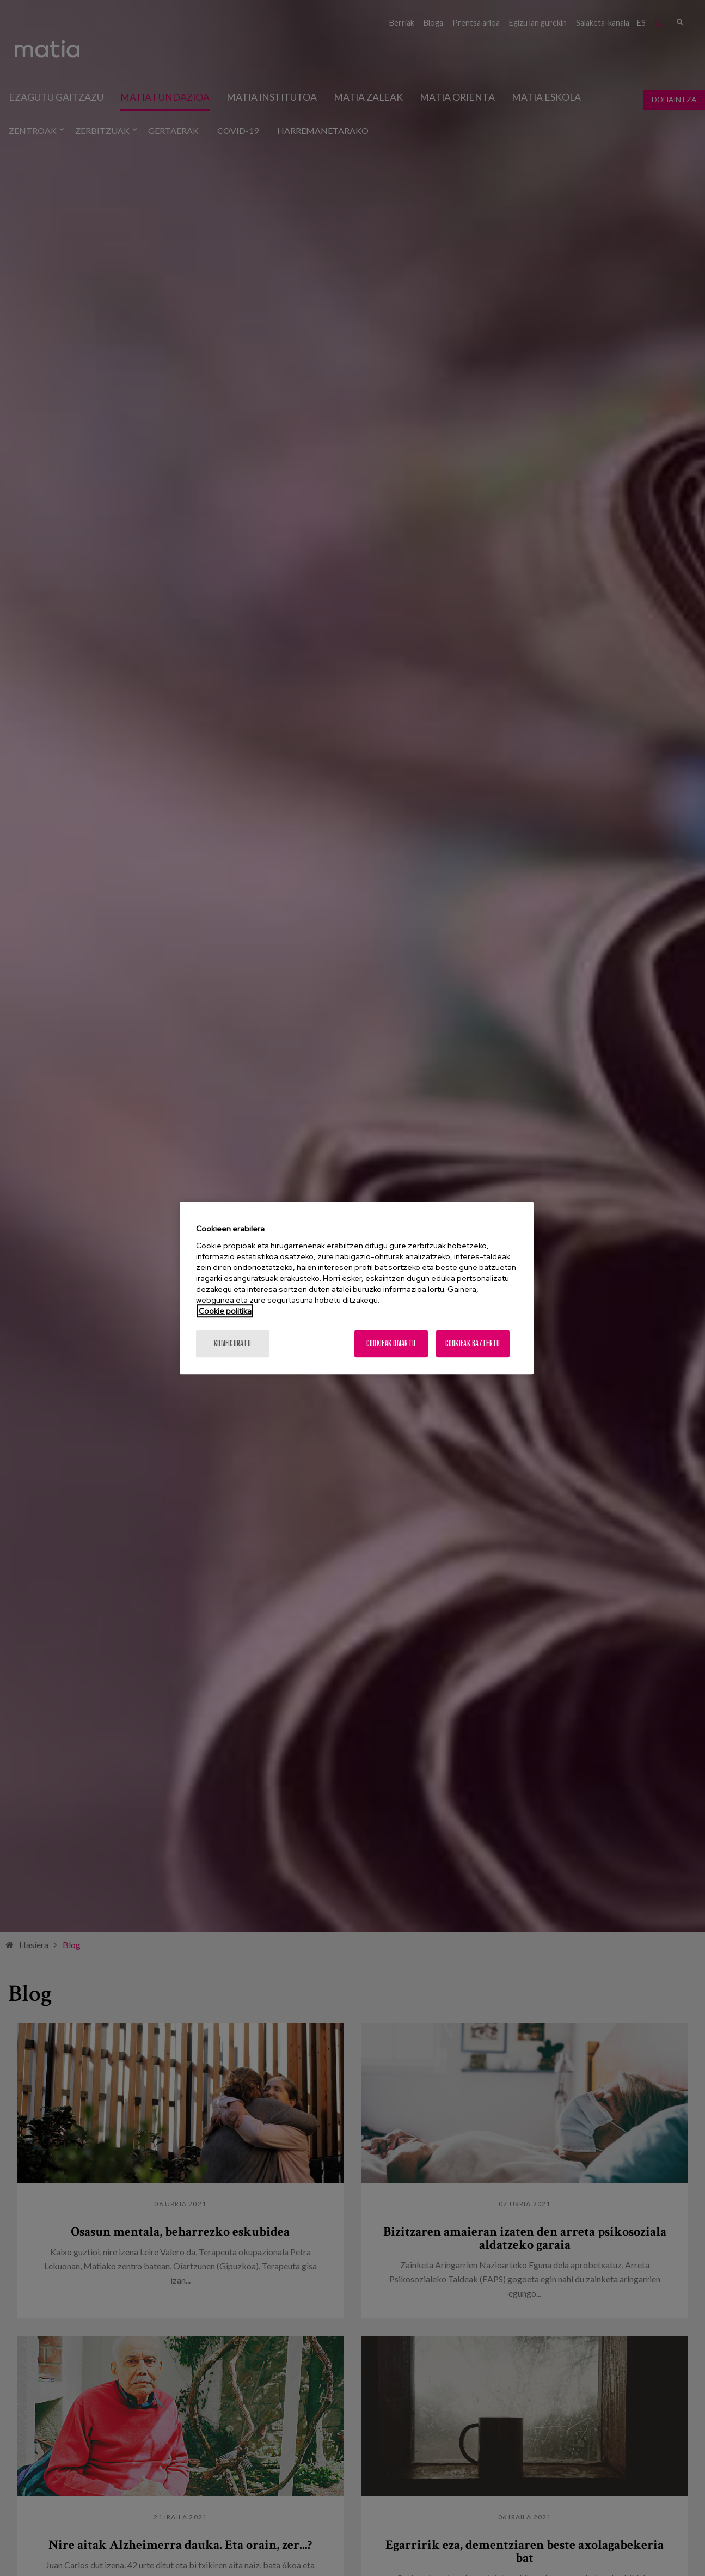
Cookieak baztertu (472, 1343)
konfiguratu (232, 1343)
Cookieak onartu (390, 1343)
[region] (357, 1288)
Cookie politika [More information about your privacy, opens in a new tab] (225, 1311)
